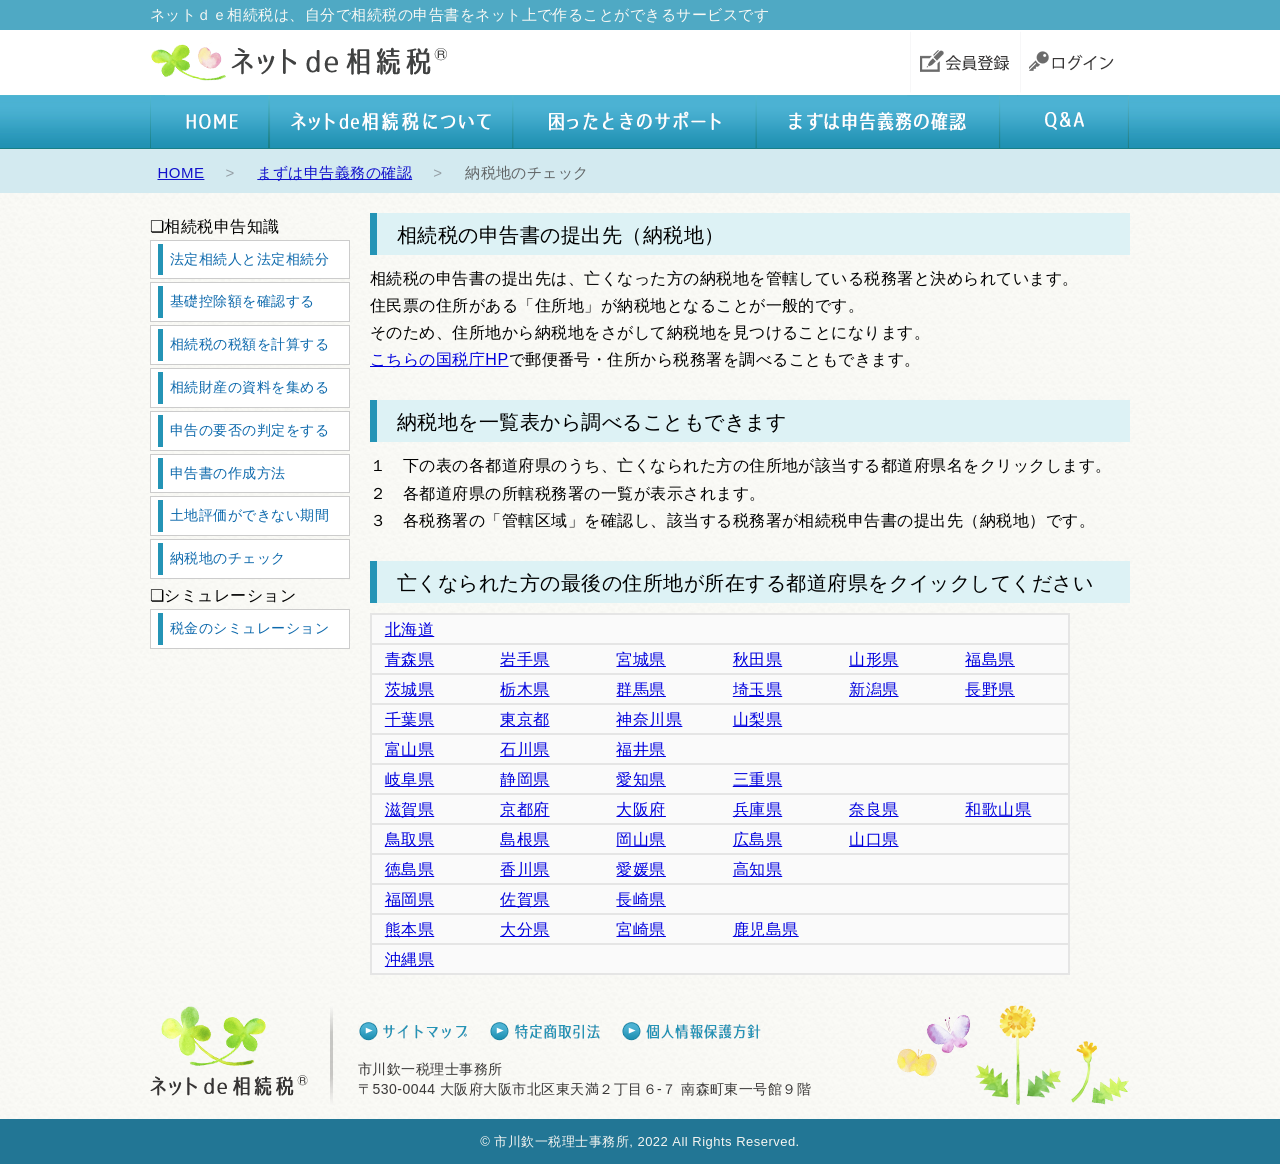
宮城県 (640, 659)
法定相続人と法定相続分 (249, 259)
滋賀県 (409, 809)
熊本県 (409, 929)
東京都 (524, 719)
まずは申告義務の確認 (334, 172)
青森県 (409, 659)
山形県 (873, 659)
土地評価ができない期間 (249, 515)
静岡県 (524, 779)
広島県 (757, 839)
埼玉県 (757, 689)
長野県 (989, 689)
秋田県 (757, 659)
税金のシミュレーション (249, 628)
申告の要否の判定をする (249, 430)
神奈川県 (649, 719)
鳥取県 (409, 839)
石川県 (524, 749)
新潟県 (873, 689)
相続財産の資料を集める (249, 387)
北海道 (409, 629)
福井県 (640, 749)
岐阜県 (409, 779)
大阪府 (640, 809)
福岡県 (409, 899)
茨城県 (409, 689)
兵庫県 (757, 809)
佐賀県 (524, 899)
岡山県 (640, 839)
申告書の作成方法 (228, 473)
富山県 (409, 749)
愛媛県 (640, 869)
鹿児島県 (766, 929)
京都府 (524, 809)
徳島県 (409, 869)
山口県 (873, 839)
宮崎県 (640, 929)
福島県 (989, 659)
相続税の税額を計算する (249, 344)
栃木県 (524, 689)
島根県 (524, 839)
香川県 (524, 869)
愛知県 (640, 779)
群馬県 (640, 689)
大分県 (524, 929)
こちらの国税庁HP (439, 359)
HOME (181, 172)
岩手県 (524, 659)
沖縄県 (409, 959)
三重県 (757, 779)
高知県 (757, 869)
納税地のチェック (228, 558)
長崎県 (640, 899)
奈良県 (873, 809)
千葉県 (409, 719)
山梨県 (757, 719)
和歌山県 (998, 809)
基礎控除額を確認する (242, 301)
